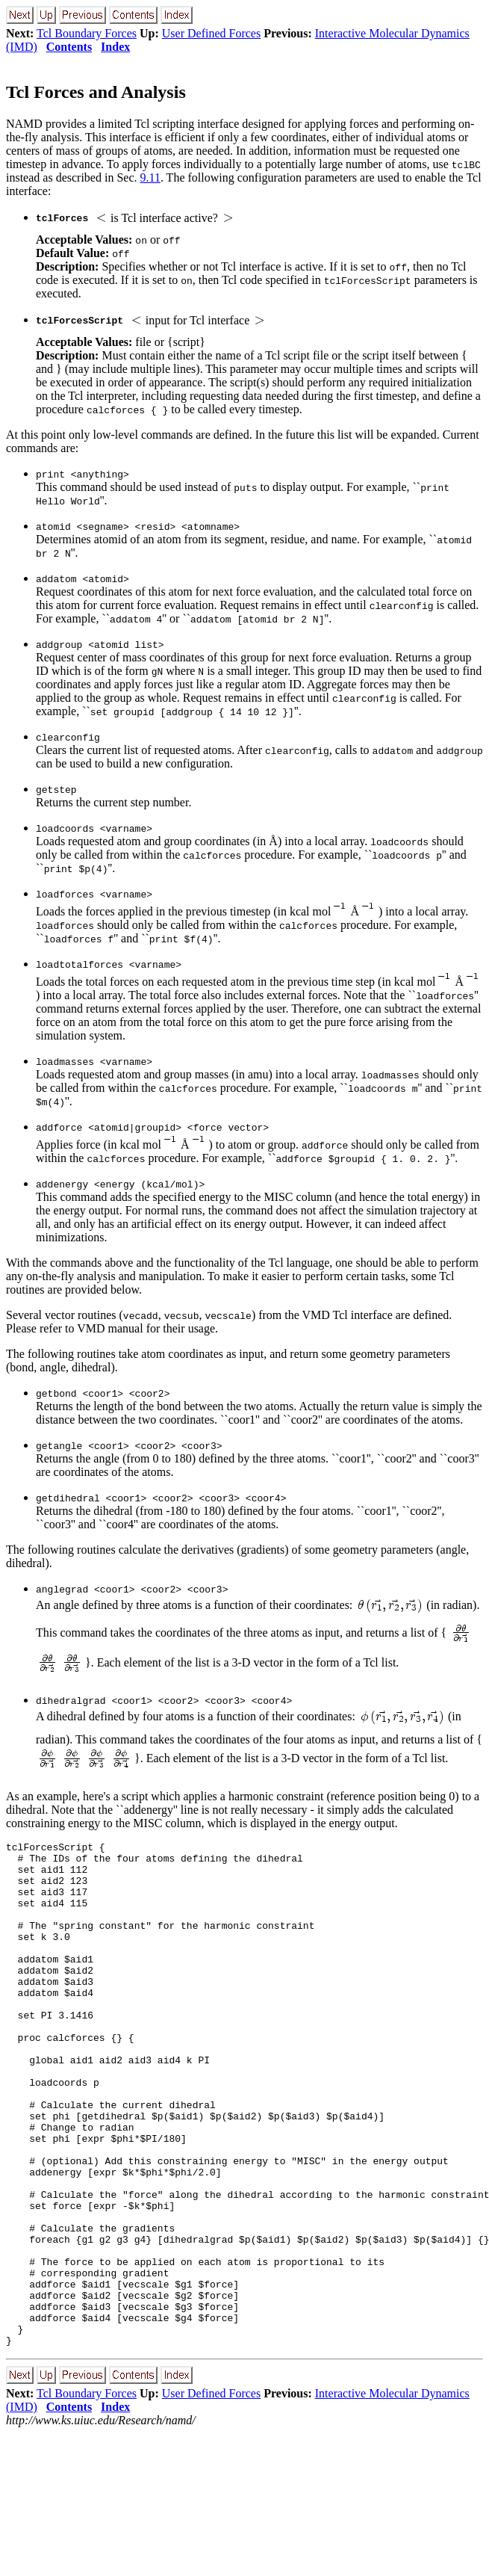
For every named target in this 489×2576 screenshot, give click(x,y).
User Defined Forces (211, 33)
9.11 (150, 177)
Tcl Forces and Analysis (96, 92)
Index (115, 46)
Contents (69, 46)
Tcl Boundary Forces (87, 33)
